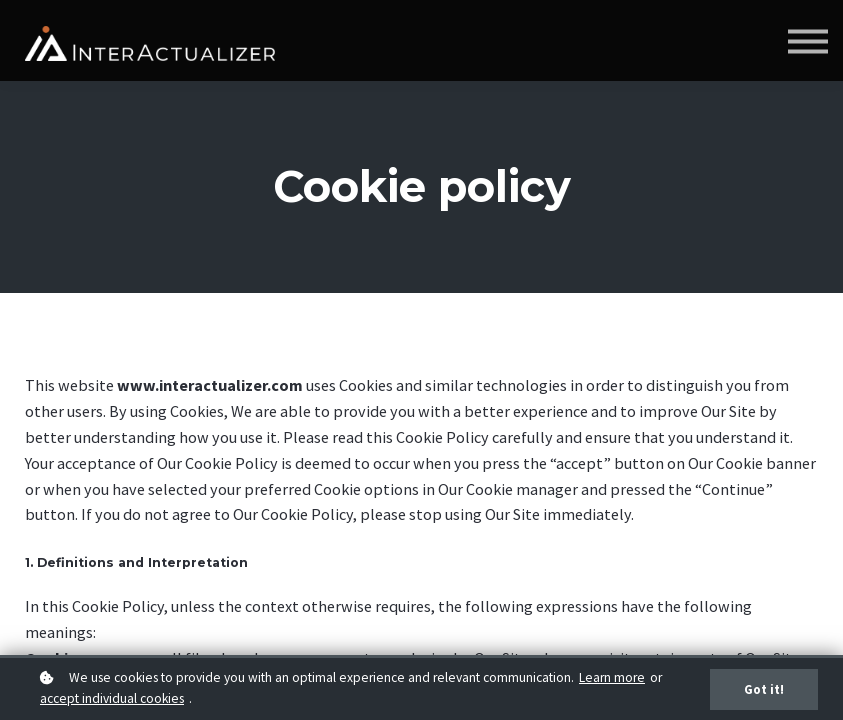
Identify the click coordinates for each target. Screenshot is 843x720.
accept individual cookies (112, 698)
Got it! (764, 689)
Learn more (612, 677)
